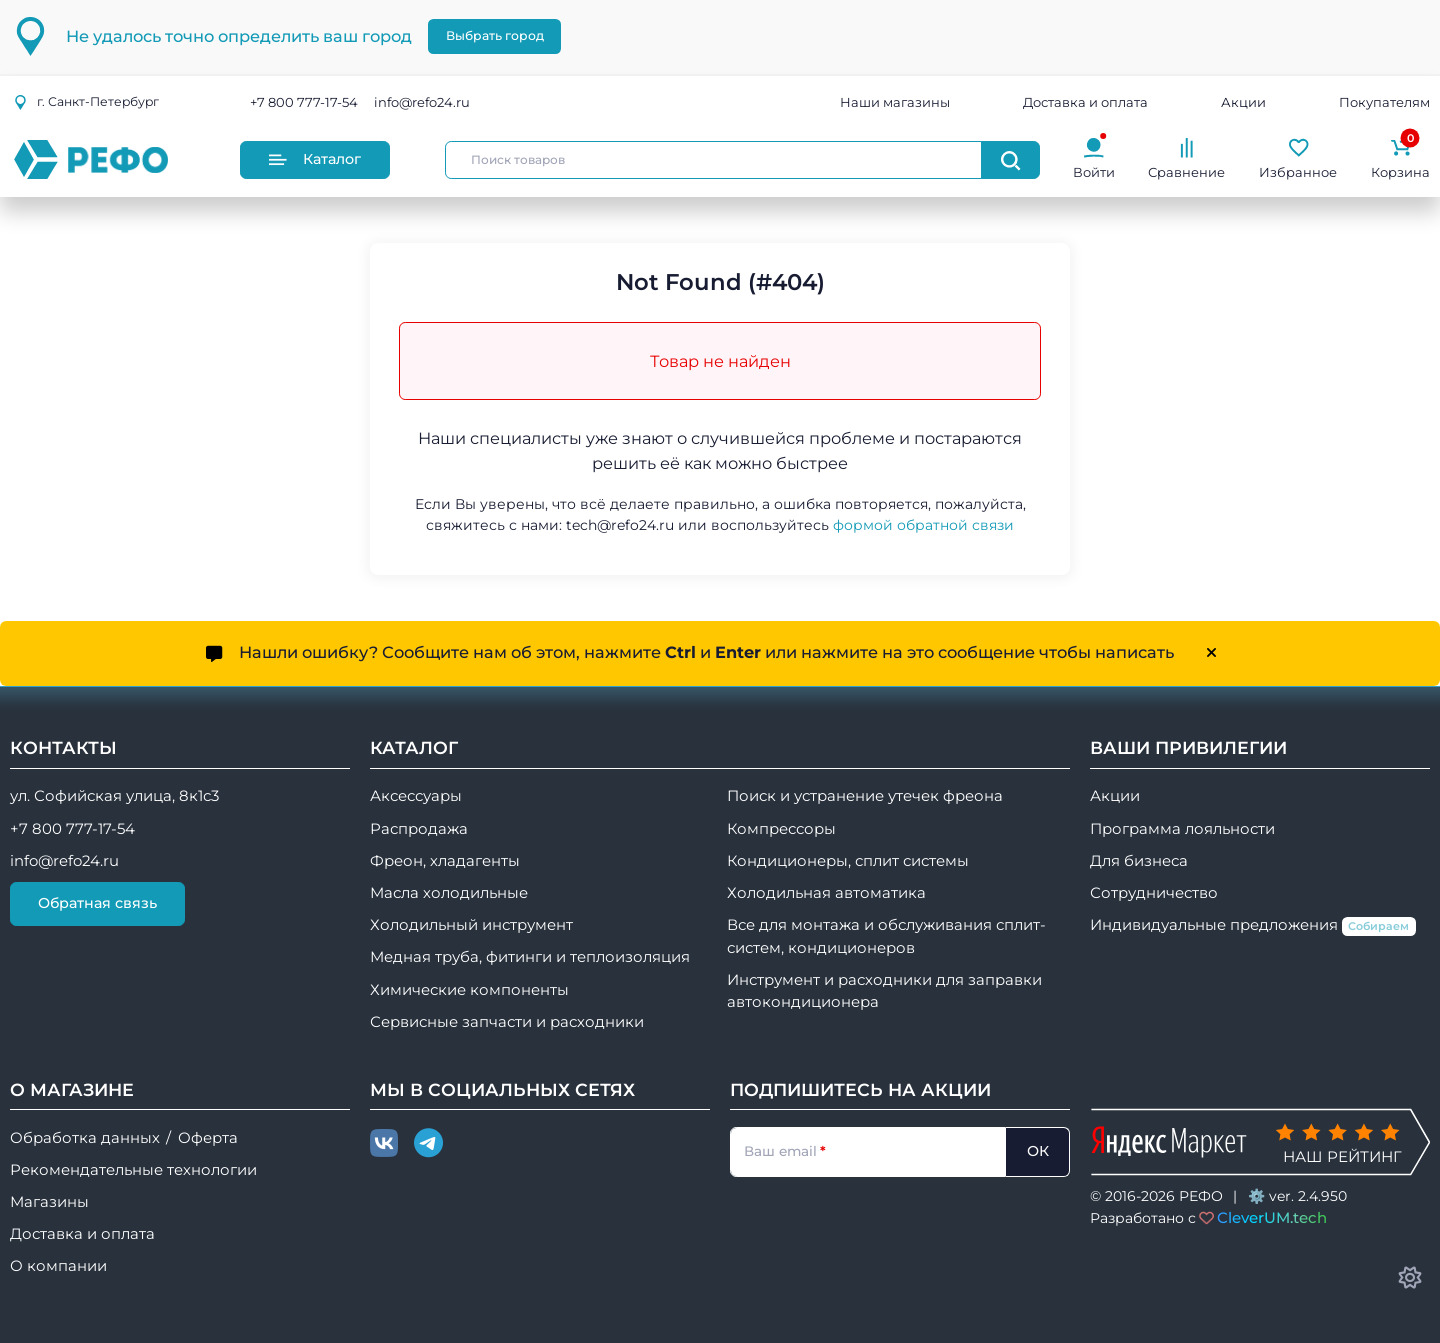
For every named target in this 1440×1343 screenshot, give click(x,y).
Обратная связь (97, 903)
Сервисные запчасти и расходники (507, 1022)
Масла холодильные (449, 893)
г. (86, 101)
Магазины (49, 1202)
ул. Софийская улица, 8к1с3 (114, 796)
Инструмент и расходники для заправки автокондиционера (884, 991)
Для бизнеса (1139, 861)
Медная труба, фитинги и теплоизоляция (530, 957)
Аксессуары (416, 796)
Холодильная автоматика (826, 893)
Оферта (208, 1138)
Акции (1243, 102)
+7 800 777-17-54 (304, 102)
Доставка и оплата (1085, 102)
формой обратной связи (923, 525)
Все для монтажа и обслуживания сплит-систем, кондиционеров (886, 936)
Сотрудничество (1154, 893)
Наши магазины (895, 102)
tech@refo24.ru (620, 525)
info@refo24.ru (422, 102)
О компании (58, 1266)
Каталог (315, 159)
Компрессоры (781, 829)
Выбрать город (495, 35)
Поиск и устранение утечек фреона (865, 796)
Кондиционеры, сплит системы (848, 861)
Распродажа (419, 829)
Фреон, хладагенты (445, 861)
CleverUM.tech (1272, 1217)
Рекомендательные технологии (133, 1170)
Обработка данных (85, 1138)
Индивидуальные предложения (1253, 926)
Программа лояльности (1182, 829)
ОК (1038, 1151)
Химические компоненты (469, 990)
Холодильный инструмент (471, 925)
